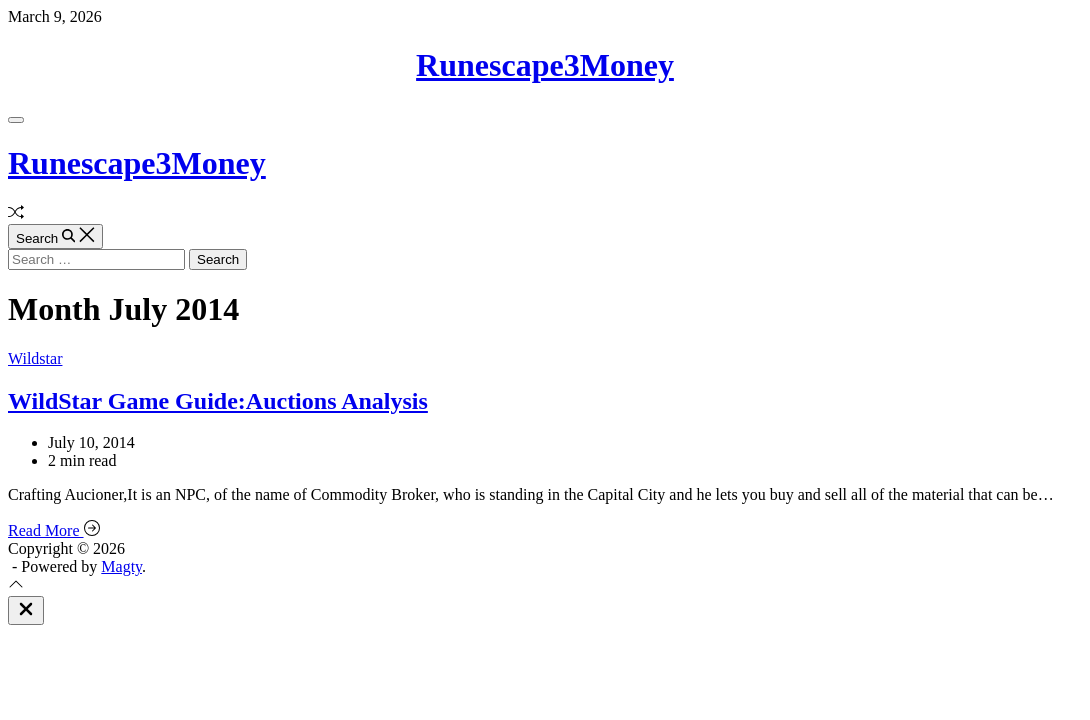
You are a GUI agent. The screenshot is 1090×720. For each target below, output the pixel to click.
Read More (54, 530)
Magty (121, 566)
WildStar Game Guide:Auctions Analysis (218, 401)
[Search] (55, 236)
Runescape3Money (545, 65)
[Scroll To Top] (16, 586)
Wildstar (35, 358)
